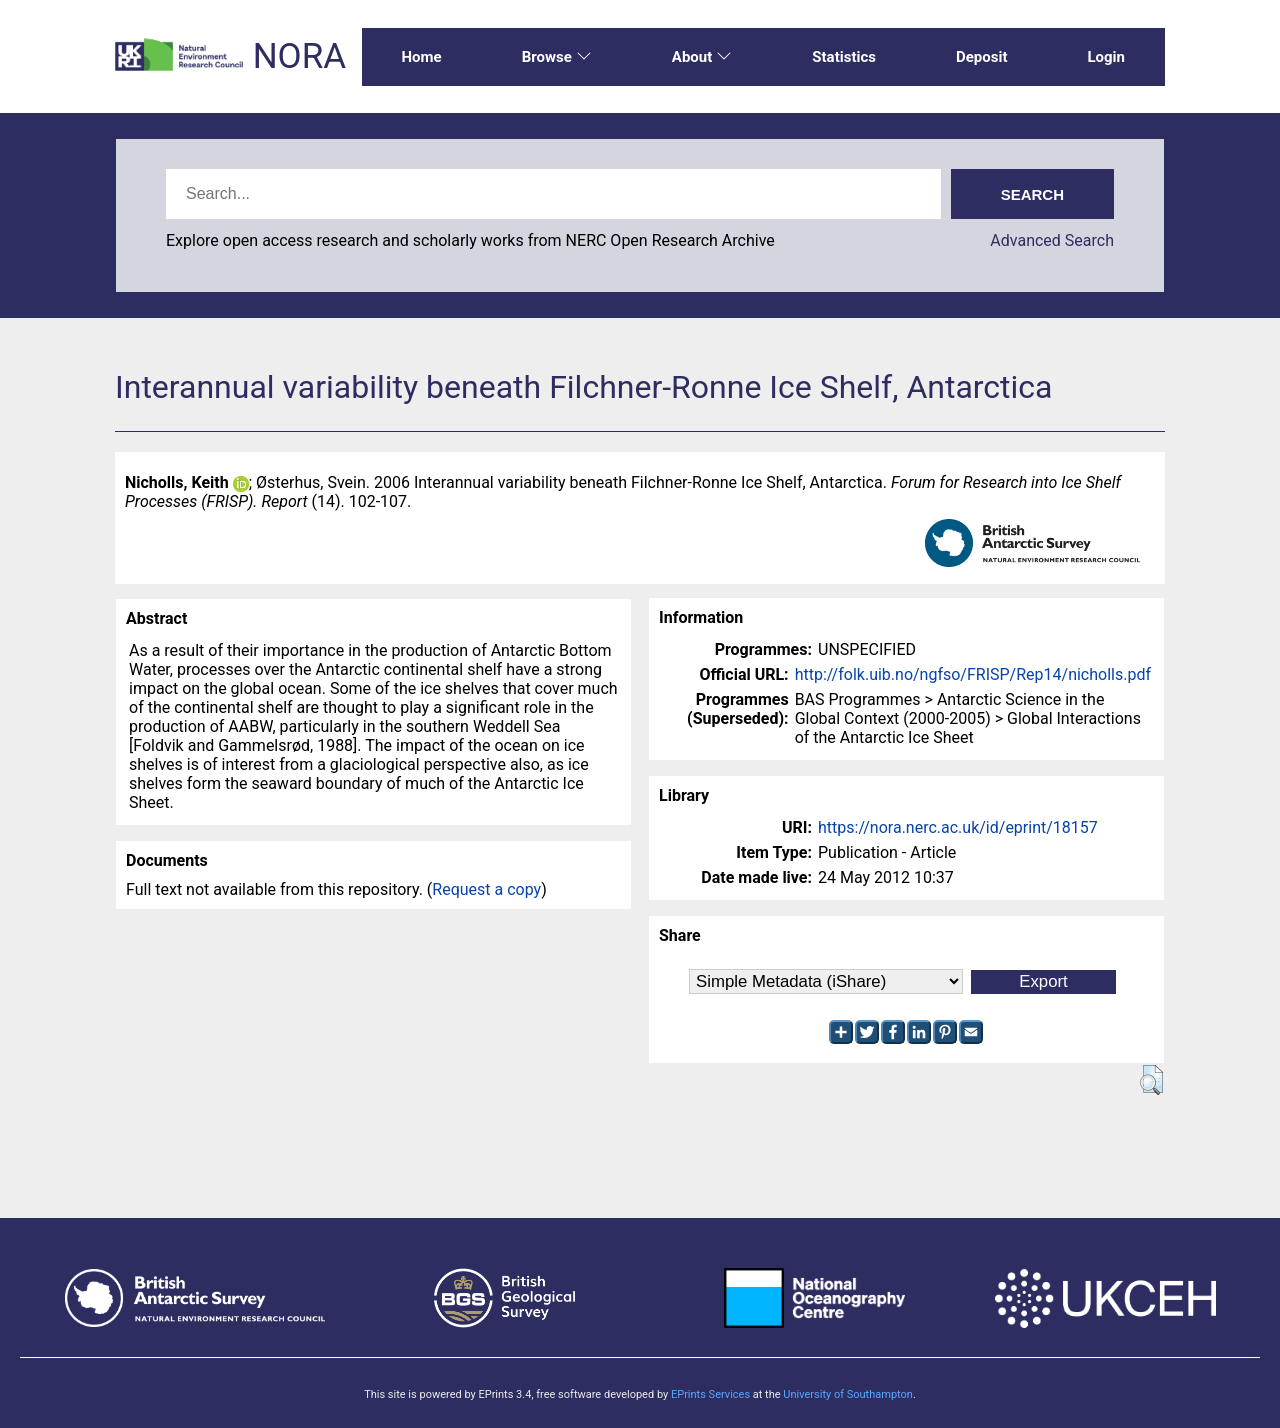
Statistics (844, 57)
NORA (299, 56)
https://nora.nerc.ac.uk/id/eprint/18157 (958, 827)
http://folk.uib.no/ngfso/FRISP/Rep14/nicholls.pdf (973, 674)
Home (422, 57)
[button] (1151, 1080)
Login (1106, 57)
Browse (557, 57)
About (702, 57)
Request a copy (486, 889)
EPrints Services (710, 1394)
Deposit (982, 57)
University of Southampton (848, 1394)
